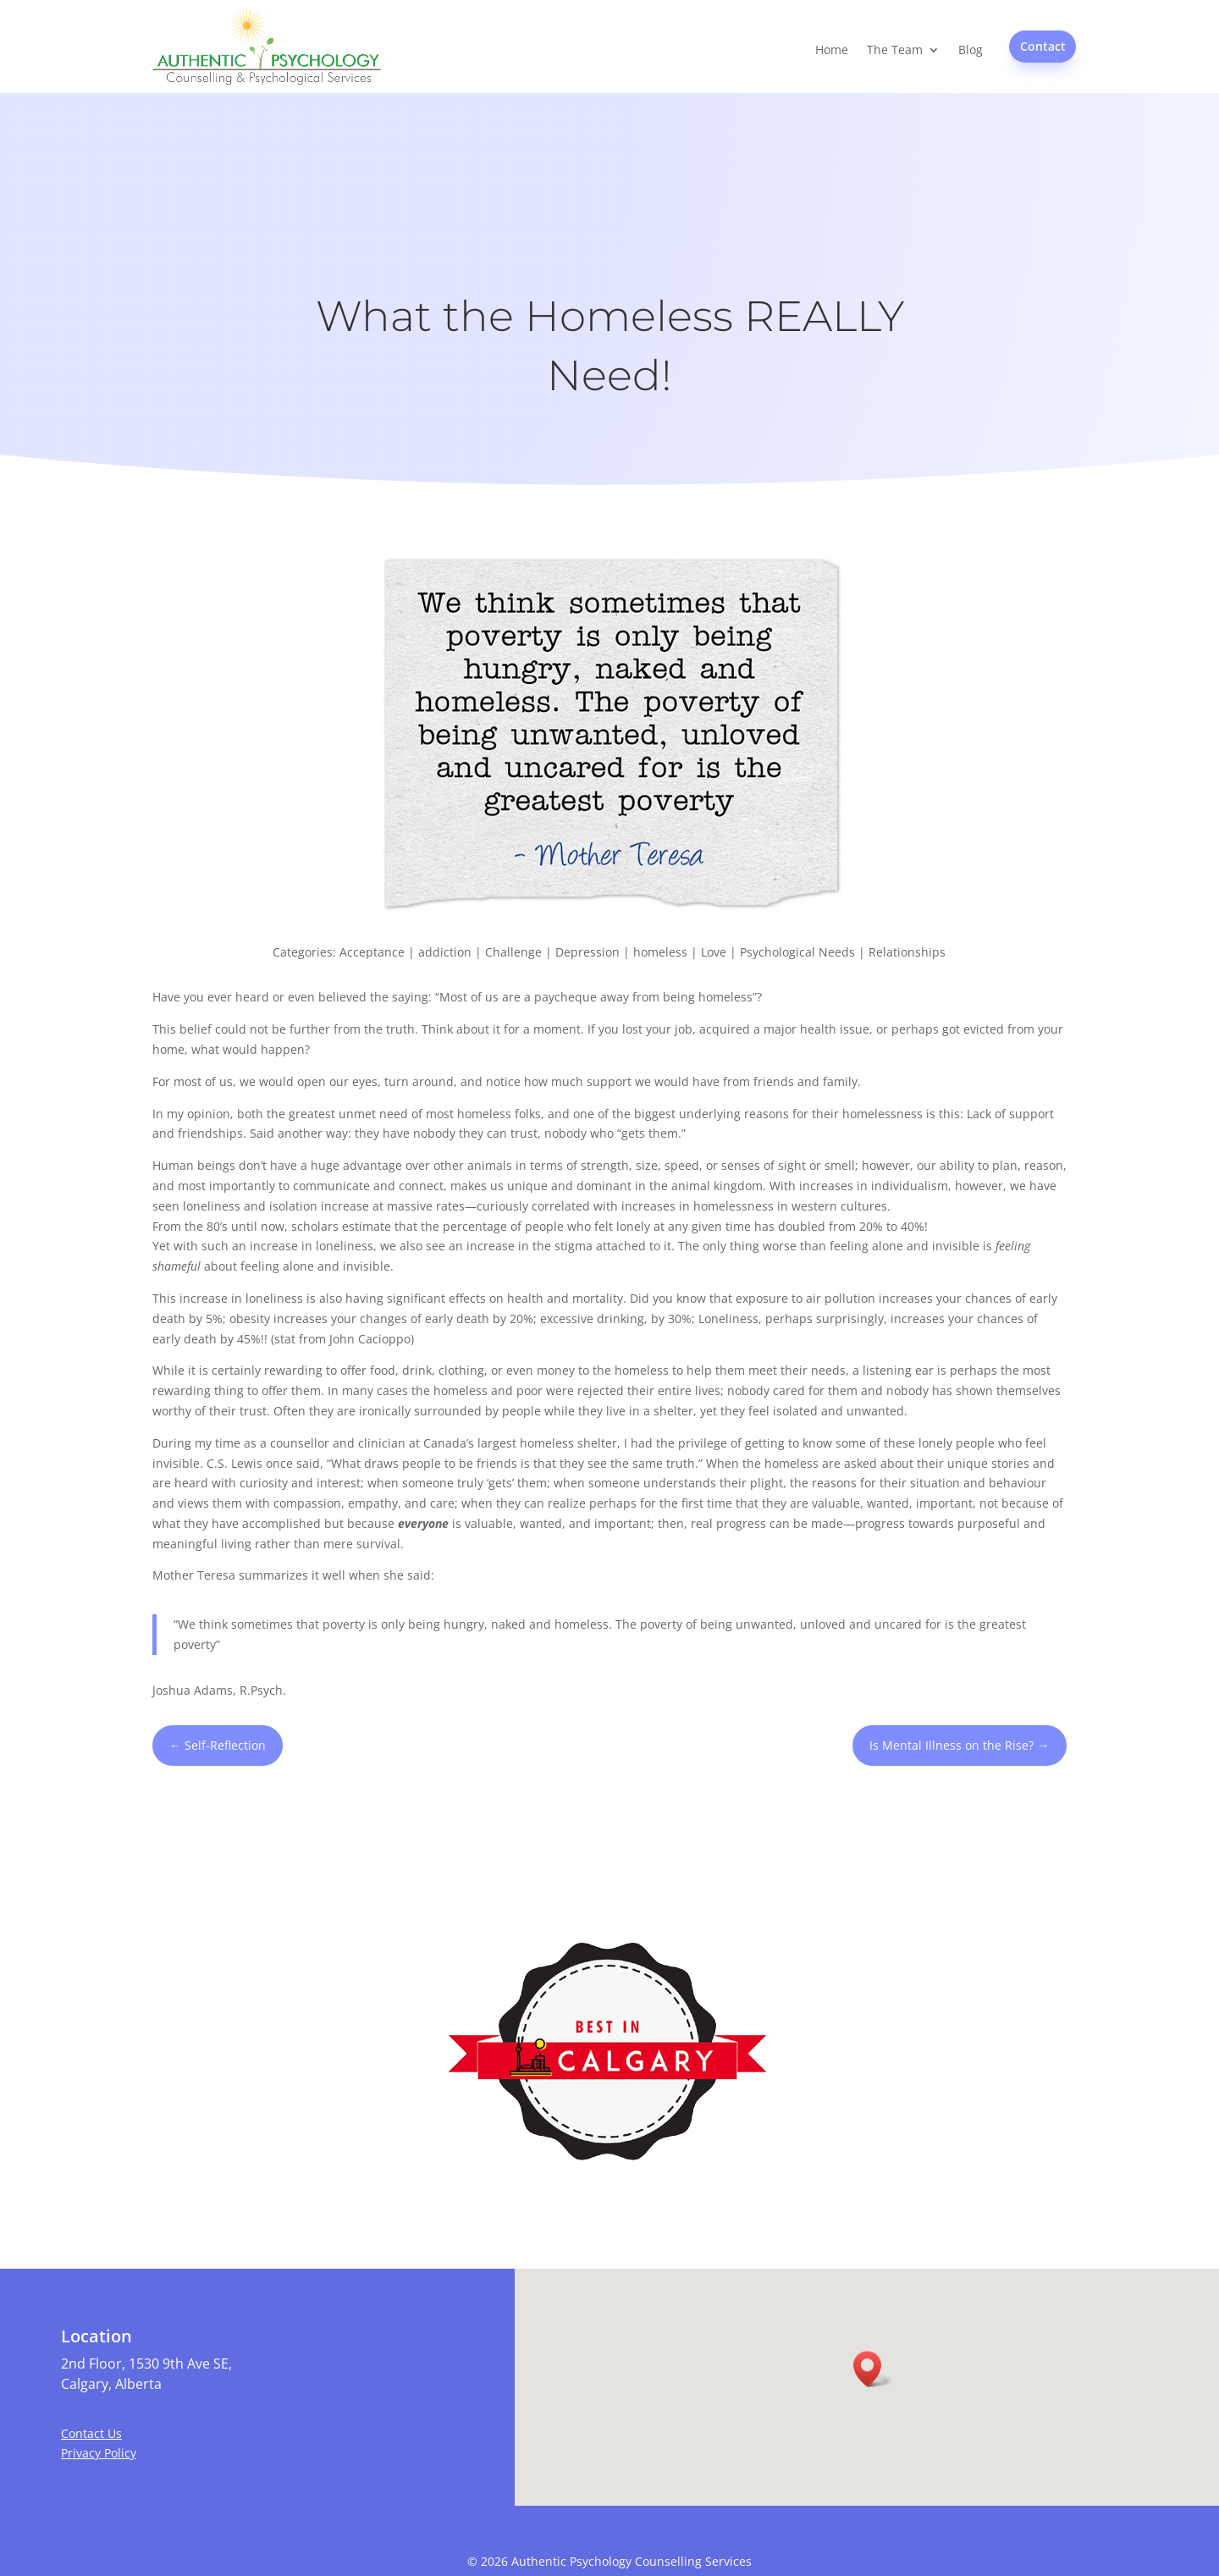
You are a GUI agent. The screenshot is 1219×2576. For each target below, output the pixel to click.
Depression (587, 952)
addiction (445, 952)
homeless (660, 952)
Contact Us (91, 2433)
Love (713, 952)
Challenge (513, 952)
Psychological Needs (797, 952)
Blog (970, 49)
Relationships (907, 952)
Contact (1043, 46)
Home (831, 49)
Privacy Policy (98, 2453)
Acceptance (372, 952)
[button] (872, 2369)
